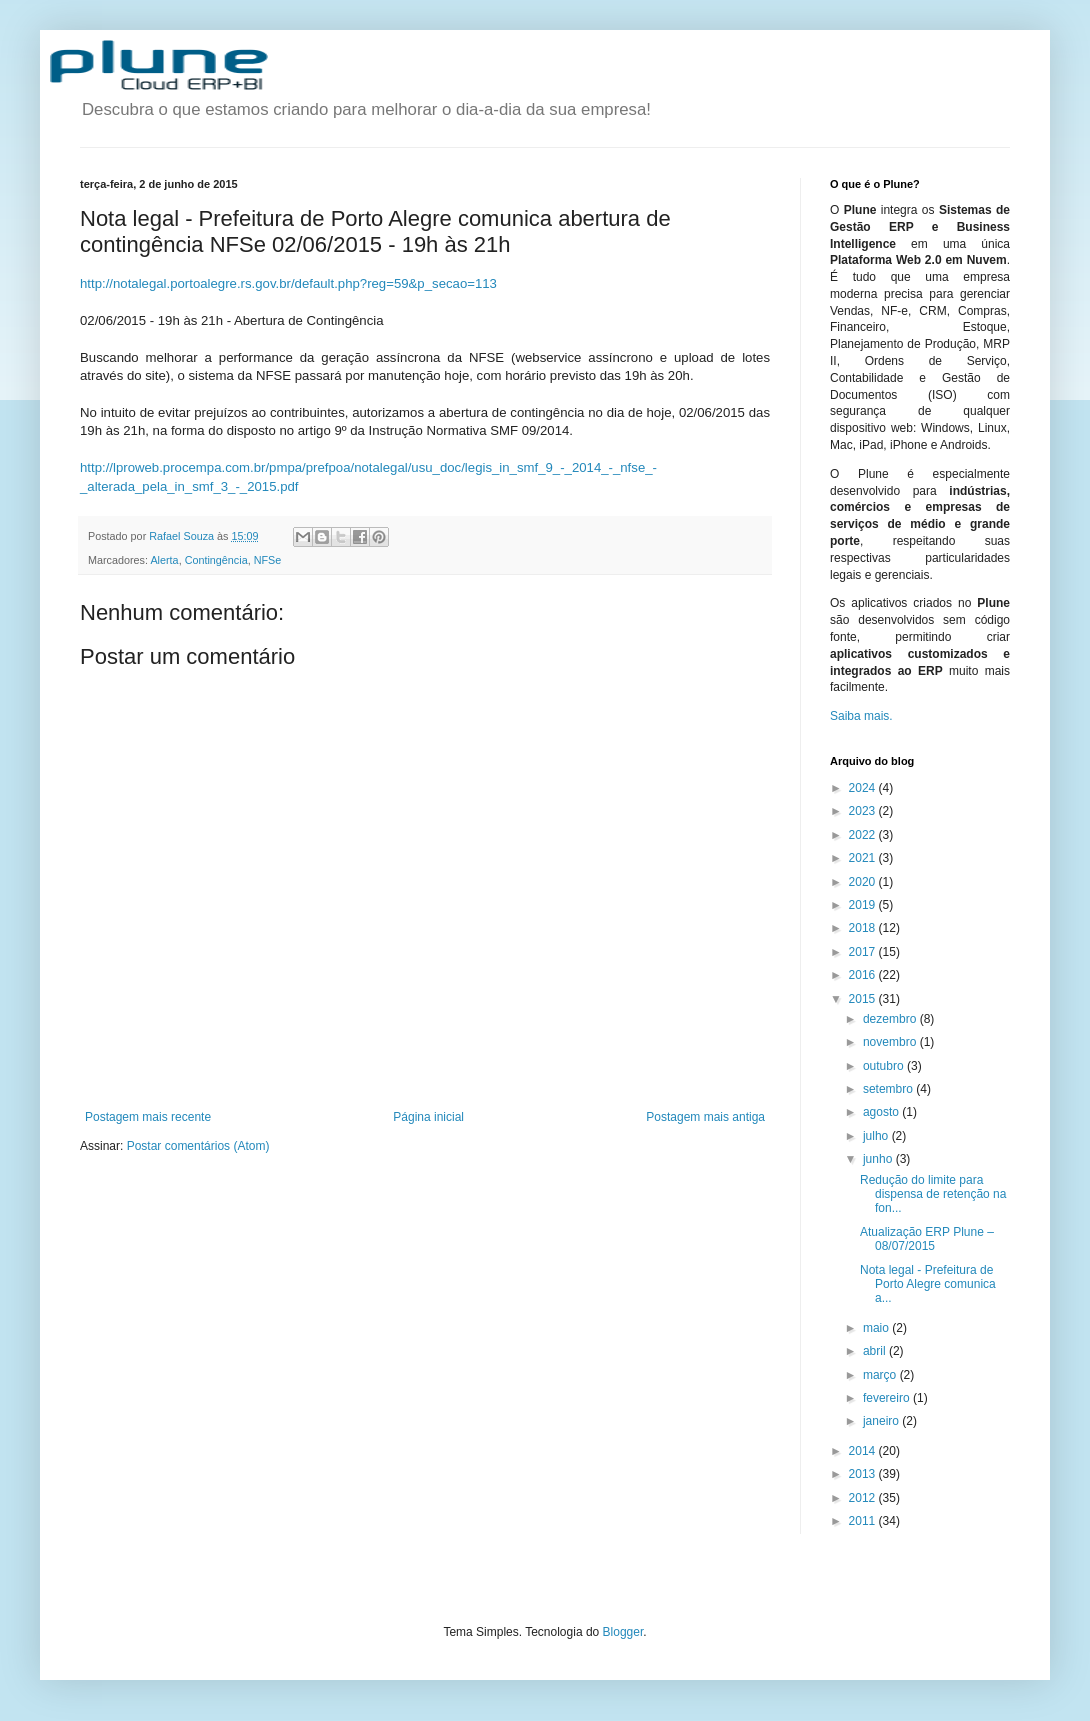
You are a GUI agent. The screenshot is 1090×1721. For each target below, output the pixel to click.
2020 (864, 882)
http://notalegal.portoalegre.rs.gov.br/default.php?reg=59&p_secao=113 (288, 283)
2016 (864, 975)
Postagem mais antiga (705, 1117)
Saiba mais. (861, 716)
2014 (864, 1451)
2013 (864, 1474)
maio (877, 1328)
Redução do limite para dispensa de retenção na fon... (933, 1194)
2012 (864, 1498)
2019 (864, 905)
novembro (891, 1042)
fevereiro (888, 1398)
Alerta (164, 560)
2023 (864, 811)
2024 (864, 788)
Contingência (216, 560)
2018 (864, 928)
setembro (889, 1089)
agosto (882, 1112)
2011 (864, 1521)
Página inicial (428, 1117)
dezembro (891, 1019)
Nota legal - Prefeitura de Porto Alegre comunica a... (928, 1284)
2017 (864, 952)
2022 (864, 835)
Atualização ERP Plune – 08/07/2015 (927, 1239)
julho (877, 1136)
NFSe (268, 560)
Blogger (623, 1632)
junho (879, 1159)
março (881, 1375)
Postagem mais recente (148, 1117)
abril (876, 1351)
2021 (864, 858)
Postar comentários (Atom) (198, 1146)
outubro (885, 1066)
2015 (864, 999)
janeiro (882, 1421)
